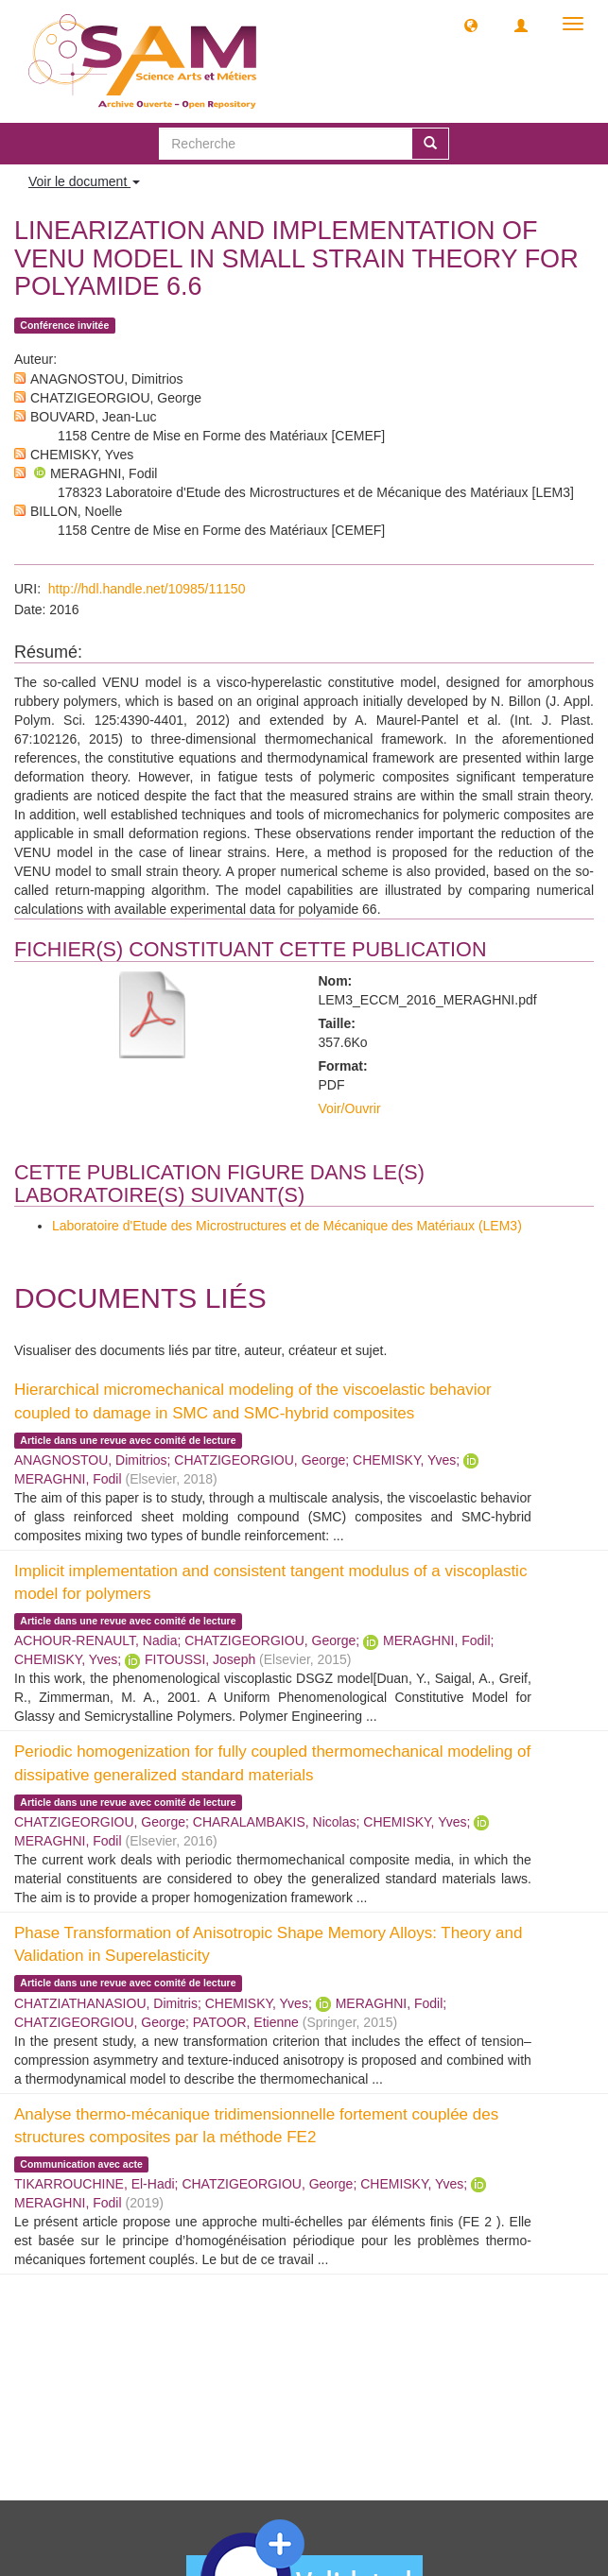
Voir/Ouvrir (350, 1108)
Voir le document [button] (84, 181)
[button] (471, 25)
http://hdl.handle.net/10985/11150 (147, 588)
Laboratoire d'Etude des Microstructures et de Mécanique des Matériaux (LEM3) (287, 1225)
